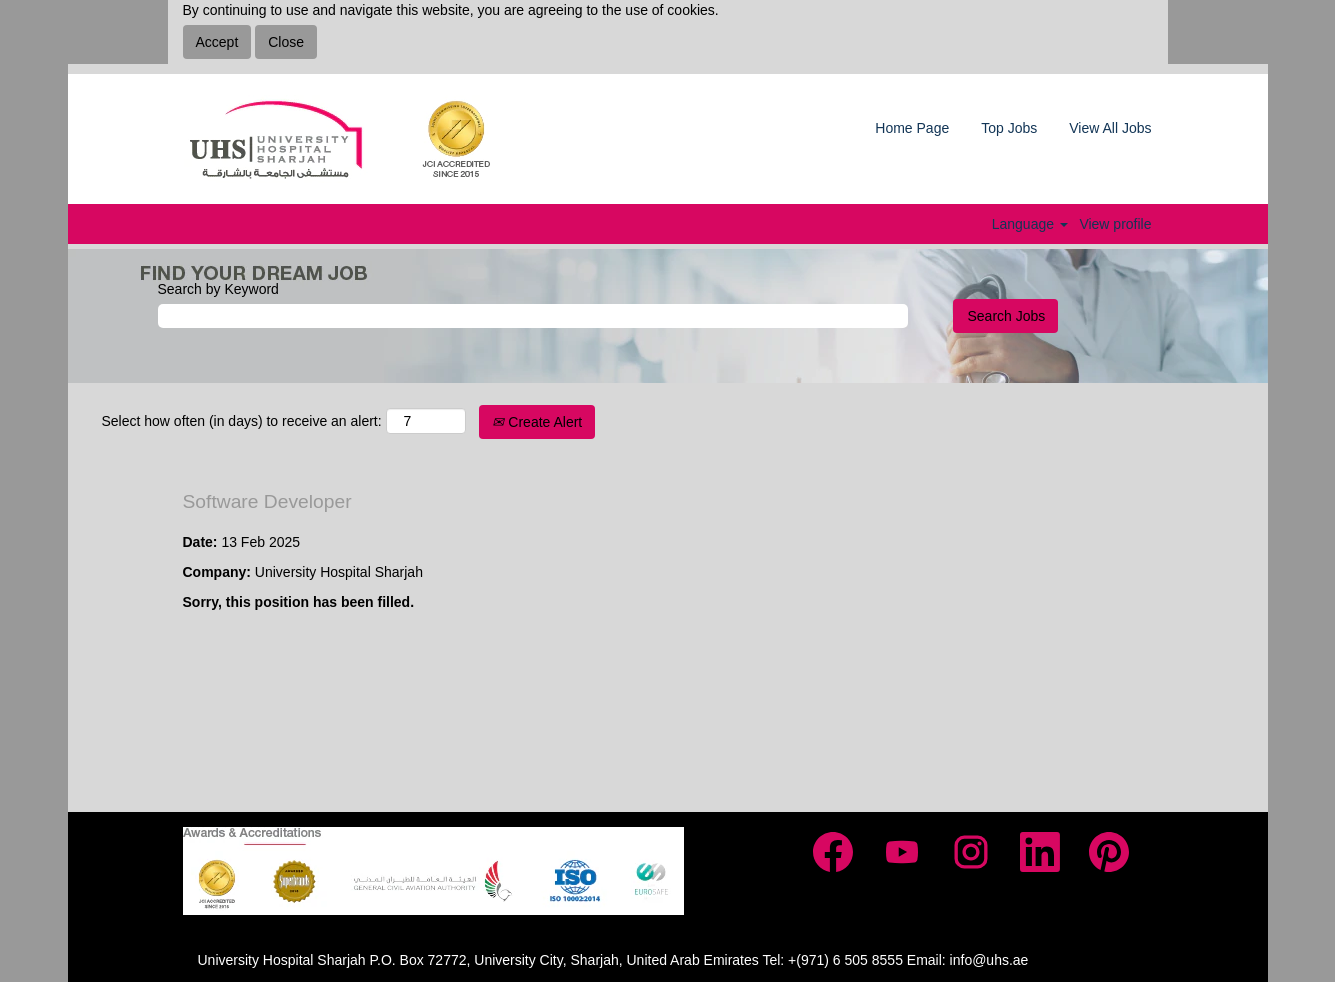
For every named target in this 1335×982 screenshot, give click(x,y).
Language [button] (1030, 224)
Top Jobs (1009, 128)
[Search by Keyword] (533, 316)
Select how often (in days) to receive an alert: (242, 421)
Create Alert (537, 422)
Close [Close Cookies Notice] (286, 42)
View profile (1115, 224)
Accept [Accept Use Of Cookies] (217, 42)
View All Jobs (1110, 128)
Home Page (912, 128)
